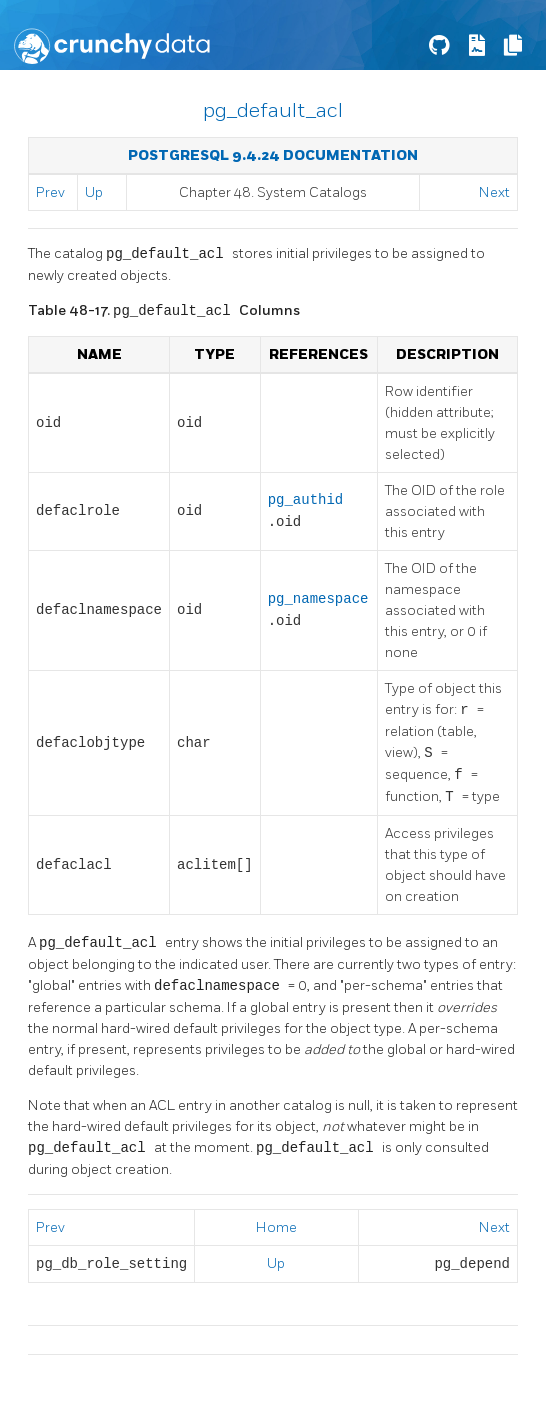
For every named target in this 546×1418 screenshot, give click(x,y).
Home (276, 1227)
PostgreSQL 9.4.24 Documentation (273, 155)
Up (94, 192)
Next (494, 192)
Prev (50, 192)
